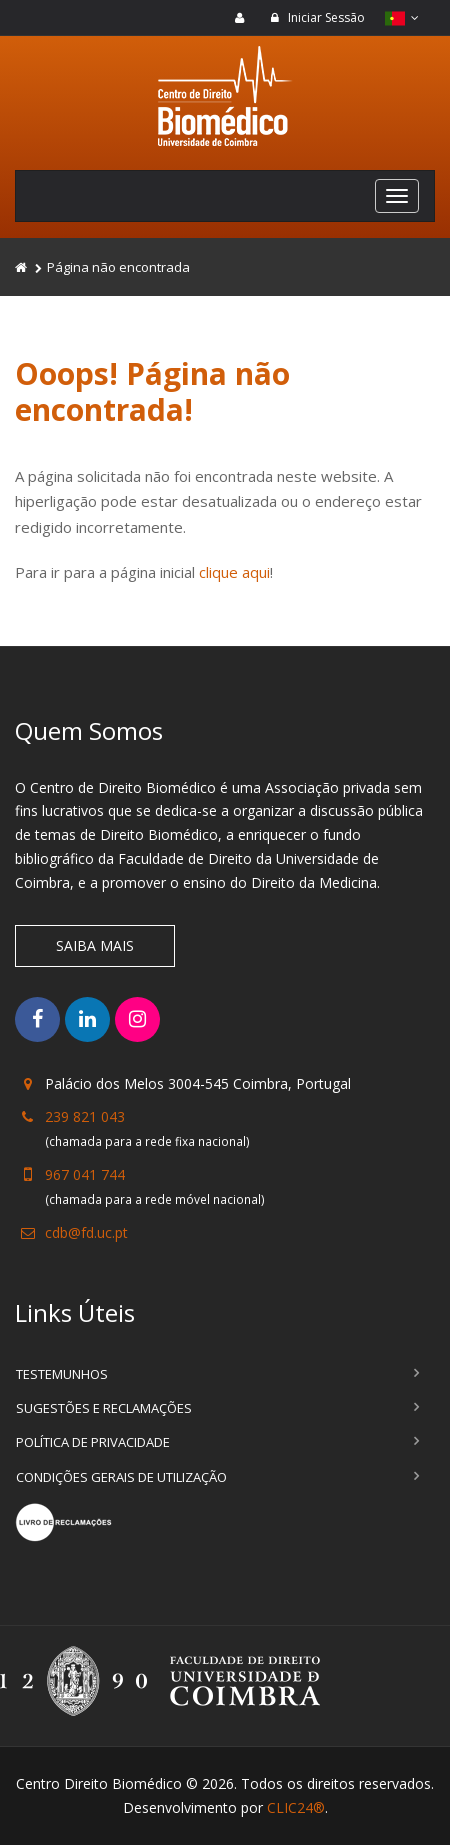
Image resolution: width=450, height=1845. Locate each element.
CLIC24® (296, 1807)
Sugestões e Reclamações (104, 1408)
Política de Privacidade (93, 1442)
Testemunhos (62, 1374)
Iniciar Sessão (317, 17)
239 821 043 (85, 1116)
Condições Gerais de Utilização (121, 1477)
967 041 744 (85, 1174)
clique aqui (234, 572)
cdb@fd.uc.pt (86, 1232)
